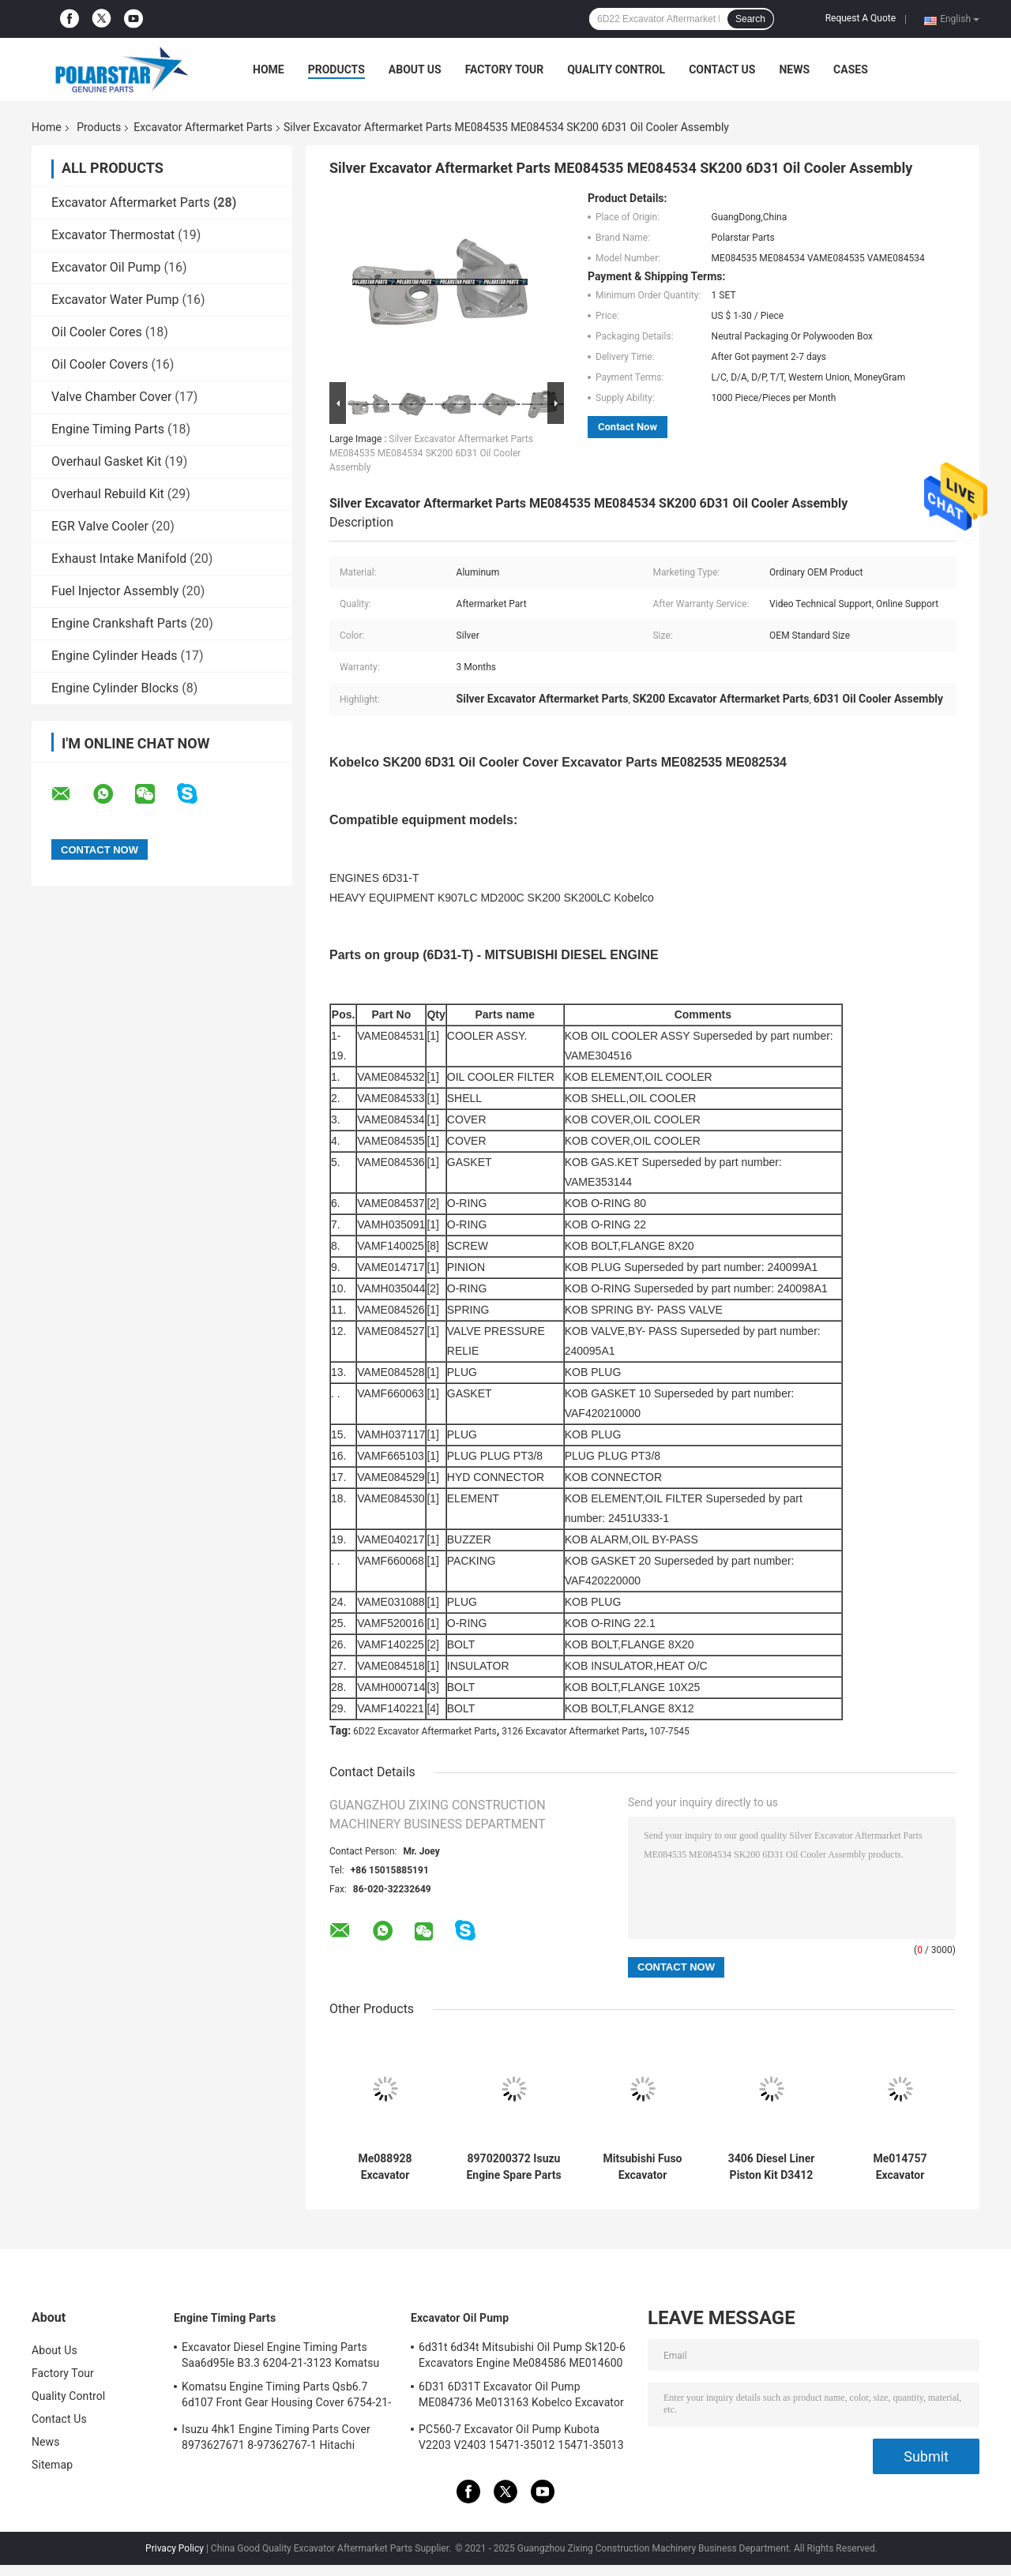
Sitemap (52, 2464)
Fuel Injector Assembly (115, 590)
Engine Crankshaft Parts (119, 623)
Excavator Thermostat (113, 234)
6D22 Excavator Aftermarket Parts (425, 1731)
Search (750, 18)
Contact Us (722, 69)
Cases (850, 69)
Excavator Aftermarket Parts (202, 127)
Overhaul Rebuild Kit (107, 493)
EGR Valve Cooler (99, 526)
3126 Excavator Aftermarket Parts (573, 1731)
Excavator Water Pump (115, 299)
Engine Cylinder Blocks (115, 688)
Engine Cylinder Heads (114, 655)
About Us (415, 69)
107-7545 (669, 1731)
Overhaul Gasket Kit (106, 461)
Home (268, 69)
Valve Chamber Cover (111, 396)
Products (336, 69)
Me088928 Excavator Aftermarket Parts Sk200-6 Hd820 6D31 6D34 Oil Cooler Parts (385, 2167)
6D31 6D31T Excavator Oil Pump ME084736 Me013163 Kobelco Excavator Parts (521, 2396)
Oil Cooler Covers (99, 364)
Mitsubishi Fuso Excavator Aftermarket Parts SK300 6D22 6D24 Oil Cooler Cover (642, 2167)
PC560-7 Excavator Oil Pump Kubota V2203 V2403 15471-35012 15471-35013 (521, 2437)
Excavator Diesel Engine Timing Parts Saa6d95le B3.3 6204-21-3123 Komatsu (280, 2355)
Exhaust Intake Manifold (118, 558)
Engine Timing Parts (107, 429)
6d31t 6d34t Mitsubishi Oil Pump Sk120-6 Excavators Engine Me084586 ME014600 (522, 2355)
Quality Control (616, 69)
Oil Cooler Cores (96, 331)
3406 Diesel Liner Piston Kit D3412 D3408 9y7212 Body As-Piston (771, 2167)
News (794, 69)
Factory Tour (504, 69)
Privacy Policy (174, 2548)
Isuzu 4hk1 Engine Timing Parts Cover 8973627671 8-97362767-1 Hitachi (276, 2437)
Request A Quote (860, 18)
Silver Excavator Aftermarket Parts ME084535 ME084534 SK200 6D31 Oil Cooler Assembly (431, 453)
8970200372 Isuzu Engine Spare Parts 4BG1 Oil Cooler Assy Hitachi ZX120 (513, 2167)
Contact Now (627, 427)
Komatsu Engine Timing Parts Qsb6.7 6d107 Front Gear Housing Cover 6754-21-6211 (286, 2396)
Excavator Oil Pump (105, 267)
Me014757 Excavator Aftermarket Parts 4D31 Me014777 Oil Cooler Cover (900, 2167)
